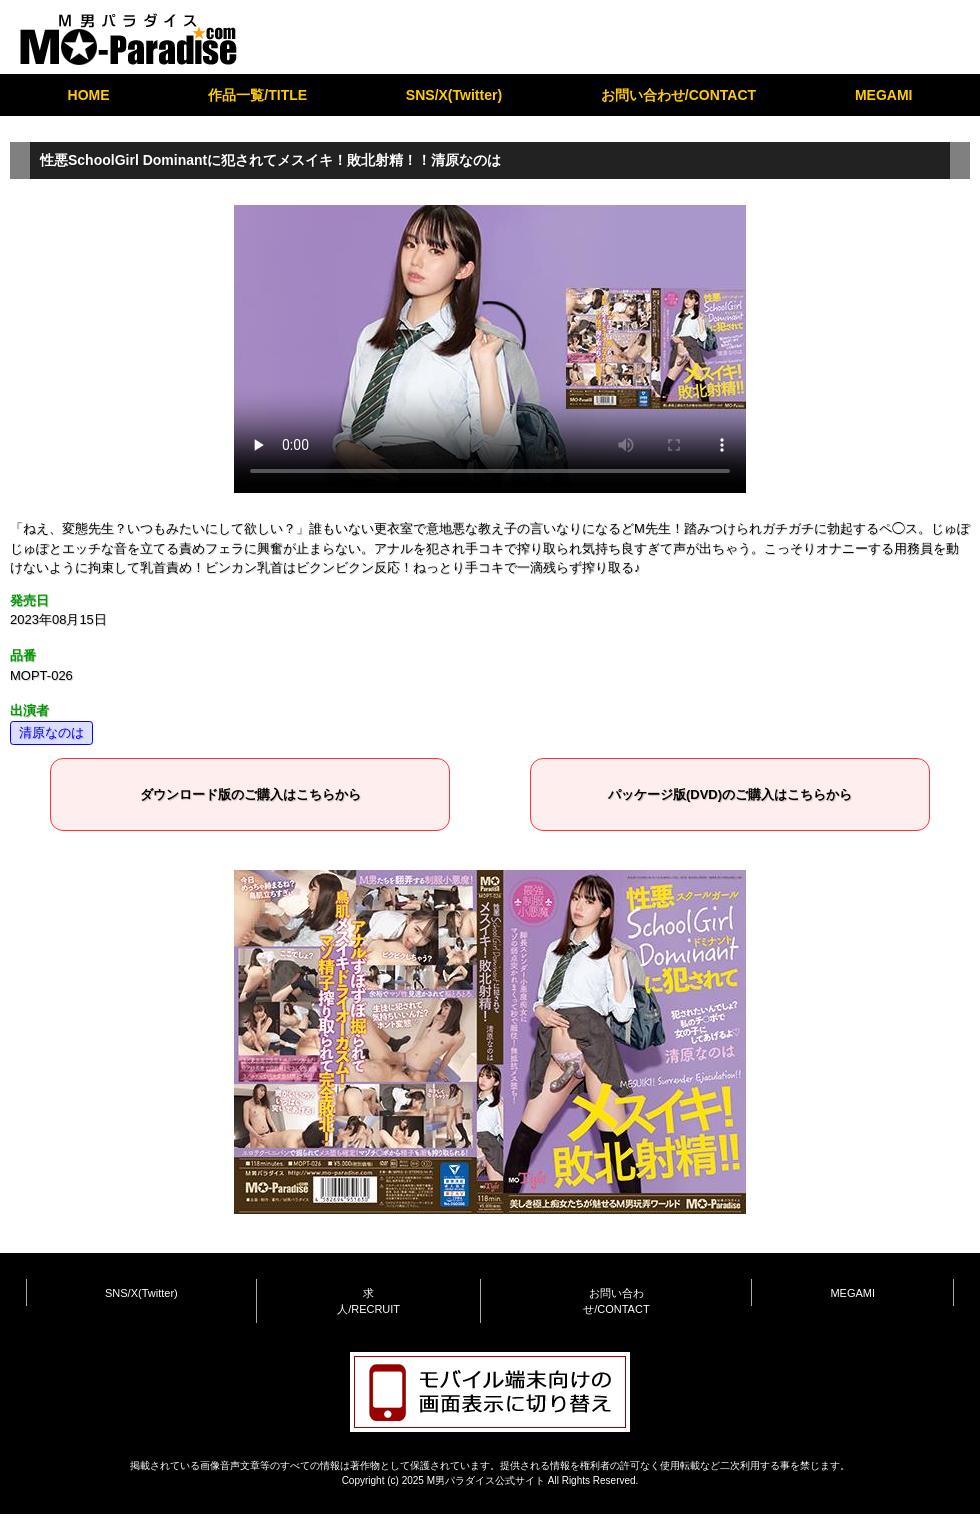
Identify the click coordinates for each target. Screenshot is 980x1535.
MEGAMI (884, 95)
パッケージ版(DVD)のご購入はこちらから (730, 794)
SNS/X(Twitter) (454, 95)
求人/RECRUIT (368, 1301)
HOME (89, 95)
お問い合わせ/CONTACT (678, 95)
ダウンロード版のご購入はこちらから (250, 794)
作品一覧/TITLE (257, 95)
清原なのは (51, 732)
